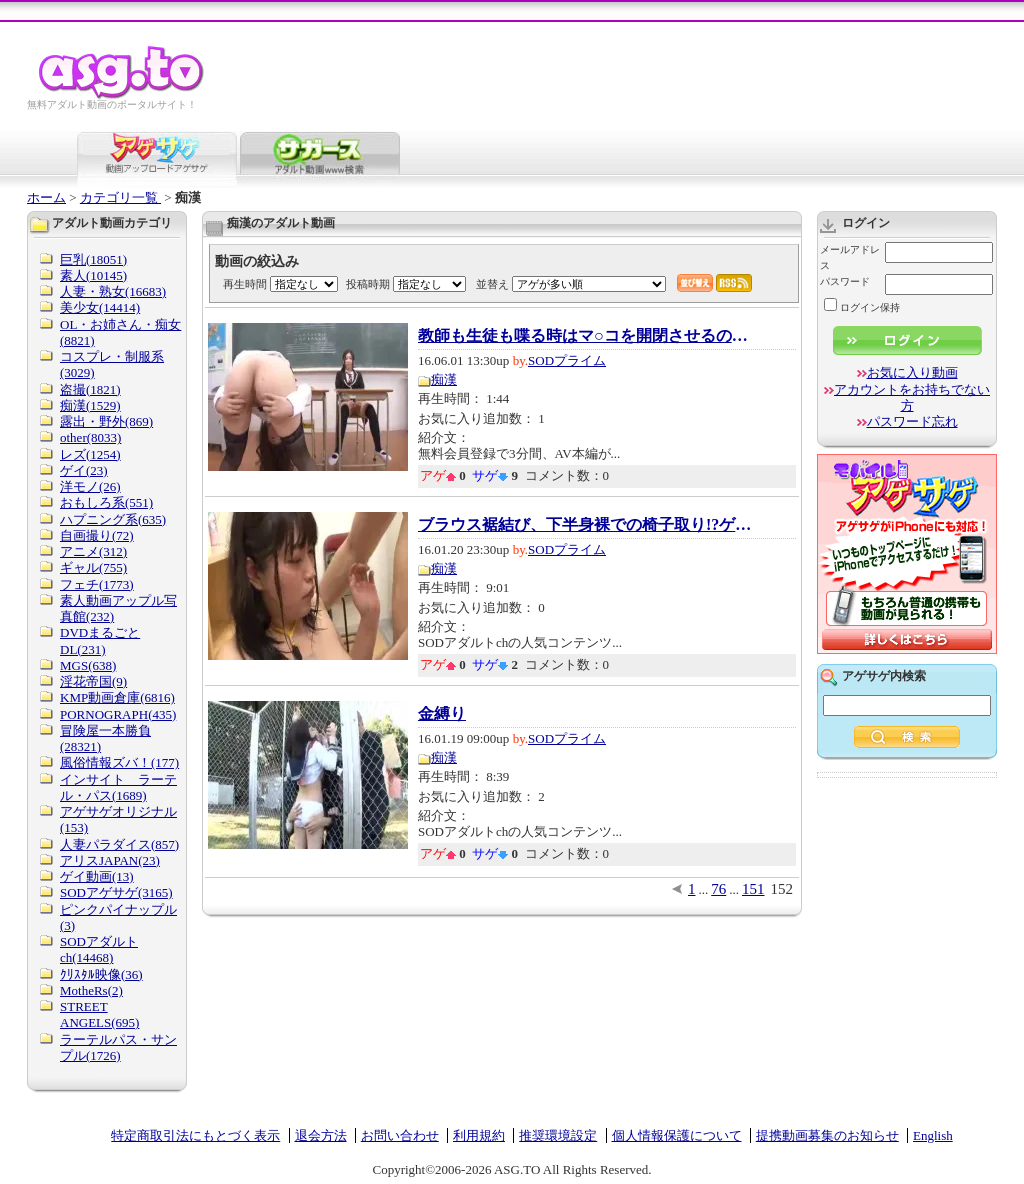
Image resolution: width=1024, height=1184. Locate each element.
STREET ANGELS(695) (99, 1014)
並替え (492, 284)
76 (718, 889)
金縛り (442, 714)
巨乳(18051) (93, 259)
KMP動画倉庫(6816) (117, 697)
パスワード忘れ (912, 421)
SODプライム (567, 360)
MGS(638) (88, 665)
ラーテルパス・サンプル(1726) (118, 1047)
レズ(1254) (90, 454)
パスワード (845, 281)
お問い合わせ (400, 1135)
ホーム (46, 197)
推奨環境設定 (558, 1135)
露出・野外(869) (106, 421)
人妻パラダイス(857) (119, 844)
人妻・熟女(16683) (113, 291)
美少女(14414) (100, 307)
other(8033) (90, 437)
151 (753, 889)
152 (782, 889)
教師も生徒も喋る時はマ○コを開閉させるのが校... (588, 336)
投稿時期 (368, 284)
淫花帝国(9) (93, 681)
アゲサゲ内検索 (884, 676)
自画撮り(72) (97, 535)
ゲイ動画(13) (97, 876)
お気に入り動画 (912, 372)
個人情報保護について (677, 1135)
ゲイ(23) (84, 470)
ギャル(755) (93, 567)
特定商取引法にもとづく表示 (195, 1135)
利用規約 (479, 1135)
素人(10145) (93, 275)
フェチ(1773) (97, 584)
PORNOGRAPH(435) (118, 714)
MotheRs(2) (91, 990)
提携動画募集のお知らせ (827, 1135)
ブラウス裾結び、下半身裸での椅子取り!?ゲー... (588, 525)
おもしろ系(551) (106, 502)
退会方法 (321, 1135)
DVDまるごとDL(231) (100, 640)
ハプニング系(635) (113, 519)
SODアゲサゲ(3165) (116, 892)
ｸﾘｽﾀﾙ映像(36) (101, 974)
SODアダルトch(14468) (99, 949)
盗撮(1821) (90, 389)
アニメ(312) (93, 551)
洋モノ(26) (90, 486)
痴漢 (444, 379)
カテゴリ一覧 (120, 197)
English (933, 1135)
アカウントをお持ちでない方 (912, 397)
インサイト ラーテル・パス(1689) (118, 787)
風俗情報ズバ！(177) (119, 762)
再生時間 (245, 284)
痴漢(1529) (90, 405)
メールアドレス (850, 257)
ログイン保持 (862, 307)
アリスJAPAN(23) (110, 860)
